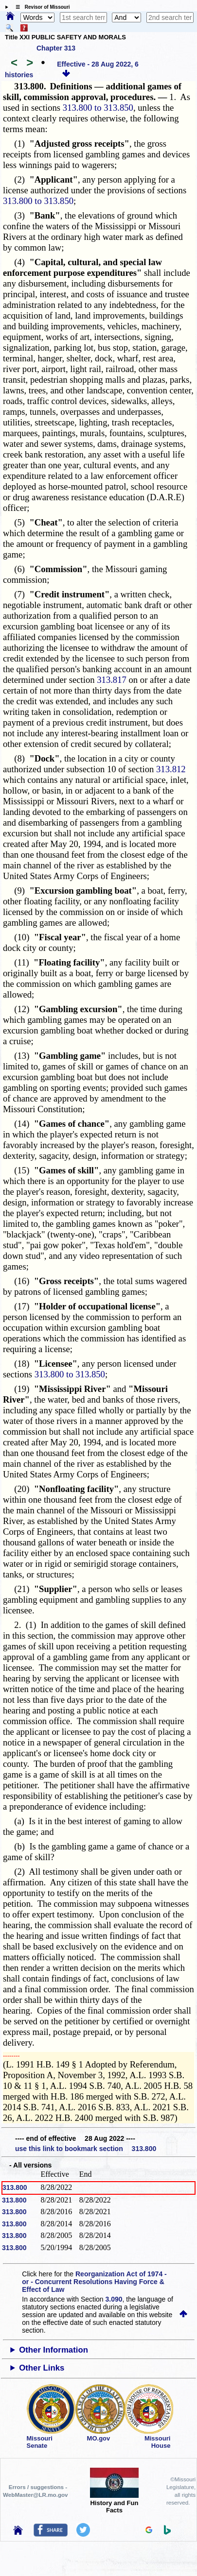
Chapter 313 (55, 48)
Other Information (53, 2350)
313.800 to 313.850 (98, 107)
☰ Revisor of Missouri (40, 7)
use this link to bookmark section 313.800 (85, 2148)
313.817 (111, 680)
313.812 (171, 769)
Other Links (41, 2368)
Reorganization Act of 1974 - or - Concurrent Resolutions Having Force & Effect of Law (94, 2281)
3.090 (114, 2299)
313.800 (14, 2187)
